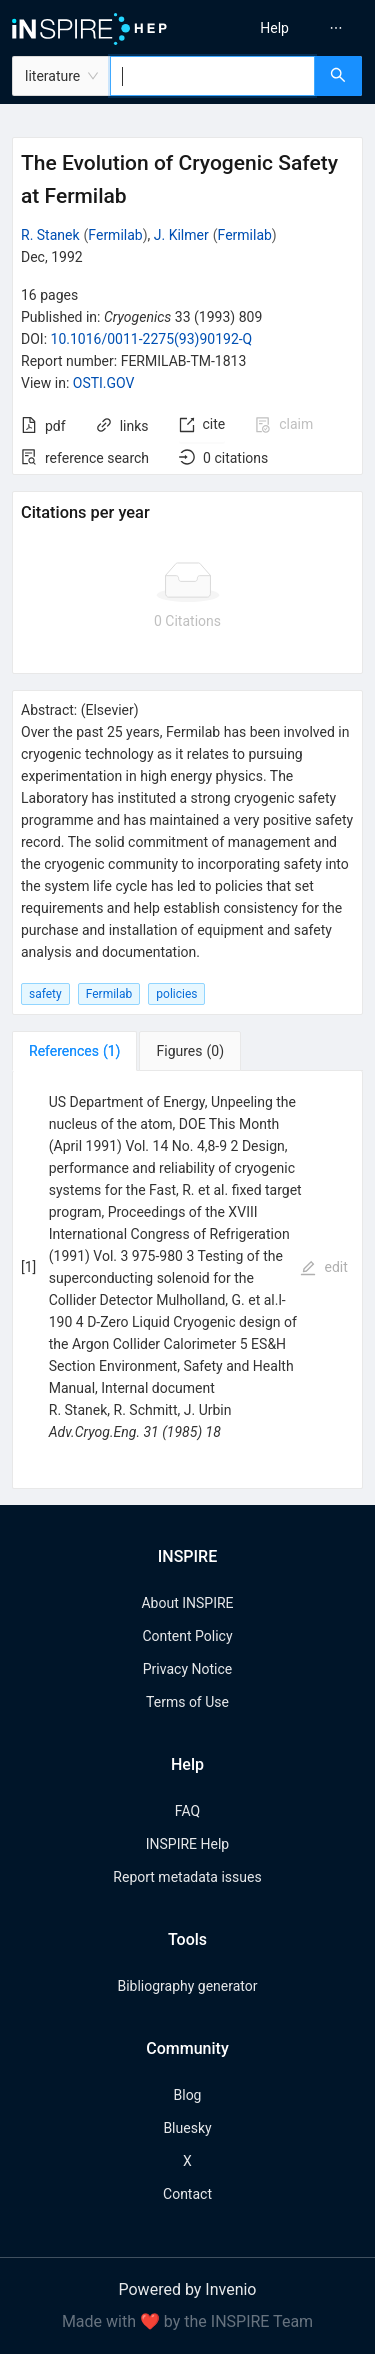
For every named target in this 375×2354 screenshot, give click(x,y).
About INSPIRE (187, 1603)
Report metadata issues (187, 1877)
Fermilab (115, 235)
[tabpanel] (187, 1280)
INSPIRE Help (187, 1844)
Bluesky (187, 2128)
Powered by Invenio (188, 2289)
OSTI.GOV (104, 383)
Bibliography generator (187, 1986)
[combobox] (212, 76)
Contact (187, 2194)
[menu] (284, 28)
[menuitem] (274, 28)
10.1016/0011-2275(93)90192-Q (152, 339)
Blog (188, 2095)
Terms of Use (187, 1702)
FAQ (187, 1811)
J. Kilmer (181, 235)
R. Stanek (50, 235)
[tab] (74, 1051)
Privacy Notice (187, 1669)
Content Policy (187, 1636)
